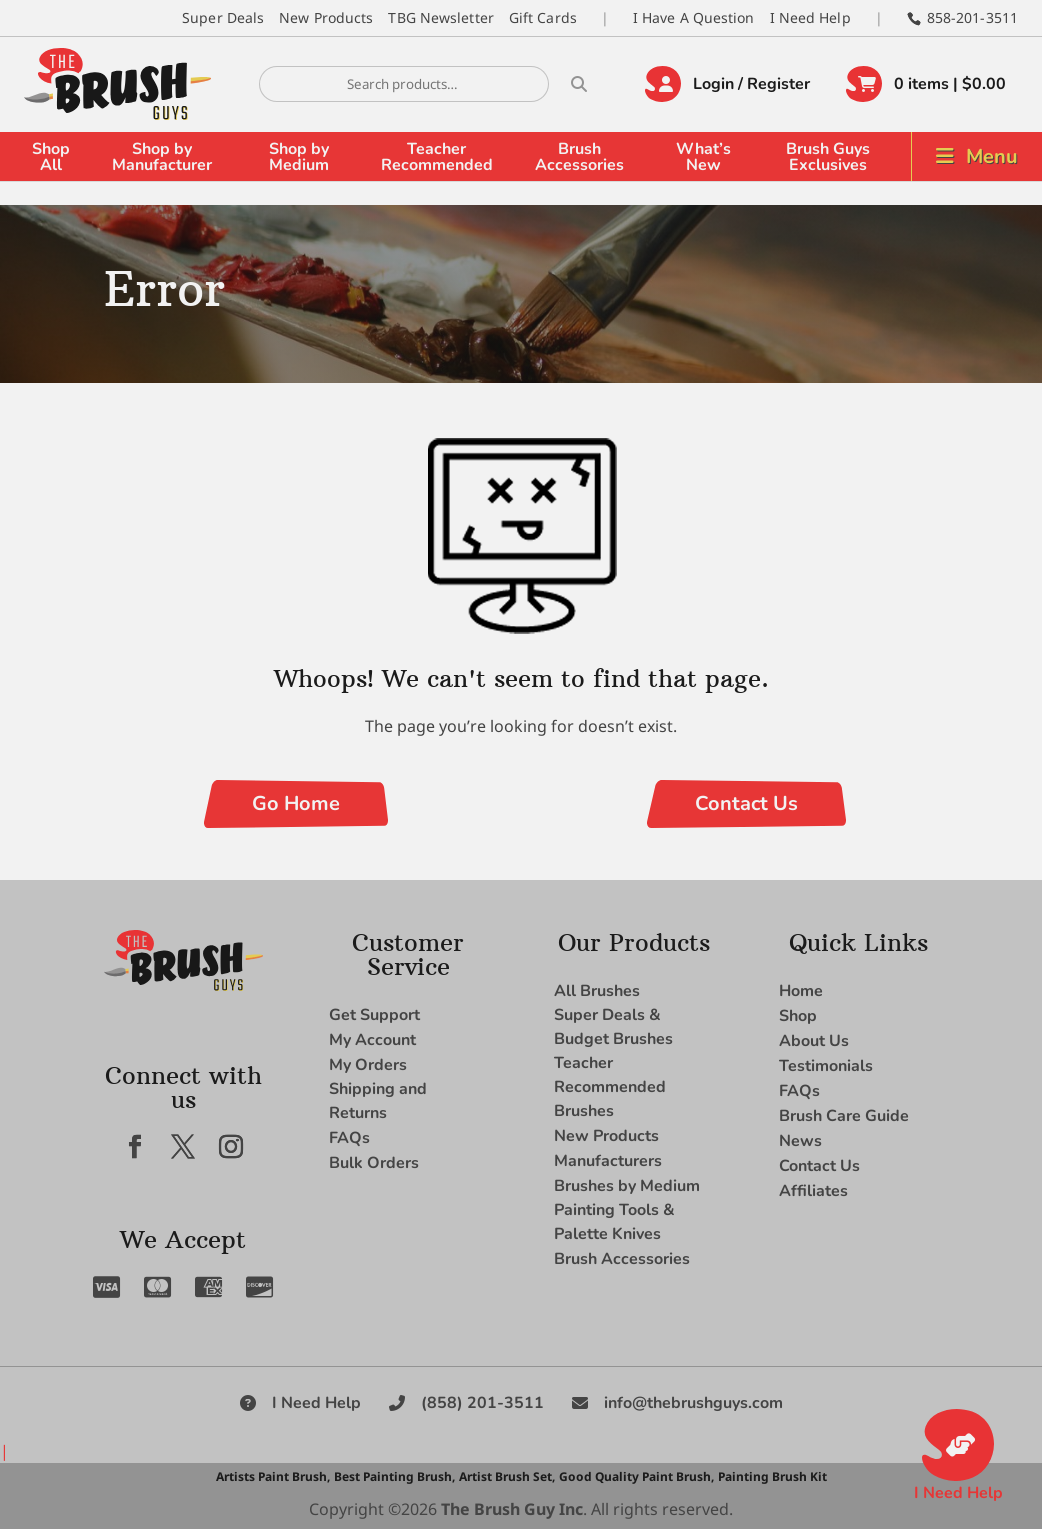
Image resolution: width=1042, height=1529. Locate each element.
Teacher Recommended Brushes (610, 1087)
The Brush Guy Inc (512, 1509)
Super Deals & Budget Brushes (613, 1027)
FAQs (349, 1138)
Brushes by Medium (627, 1186)
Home (801, 991)
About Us (814, 1041)
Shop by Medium (299, 157)
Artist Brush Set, (507, 1476)
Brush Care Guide (844, 1116)
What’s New (703, 157)
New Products (326, 17)
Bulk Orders (374, 1163)
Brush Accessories (579, 157)
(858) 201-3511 (482, 1403)
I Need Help (810, 17)
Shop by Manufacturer (162, 157)
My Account (372, 1040)
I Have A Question (694, 17)
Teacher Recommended (437, 157)
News (800, 1141)
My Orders (368, 1065)
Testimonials (826, 1066)
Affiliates (813, 1191)
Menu (992, 156)
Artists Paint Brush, (273, 1476)
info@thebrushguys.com (693, 1403)
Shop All (51, 157)
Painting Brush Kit (772, 1476)
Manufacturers (608, 1161)
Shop (798, 1016)
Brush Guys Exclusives (828, 157)
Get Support (374, 1015)
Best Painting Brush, (394, 1476)
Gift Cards (543, 17)
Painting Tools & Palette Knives (614, 1222)
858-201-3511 (972, 17)
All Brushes (597, 991)
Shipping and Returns (378, 1101)
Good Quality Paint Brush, (636, 1476)
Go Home (296, 803)
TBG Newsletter (440, 17)
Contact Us (746, 803)
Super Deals (223, 17)
